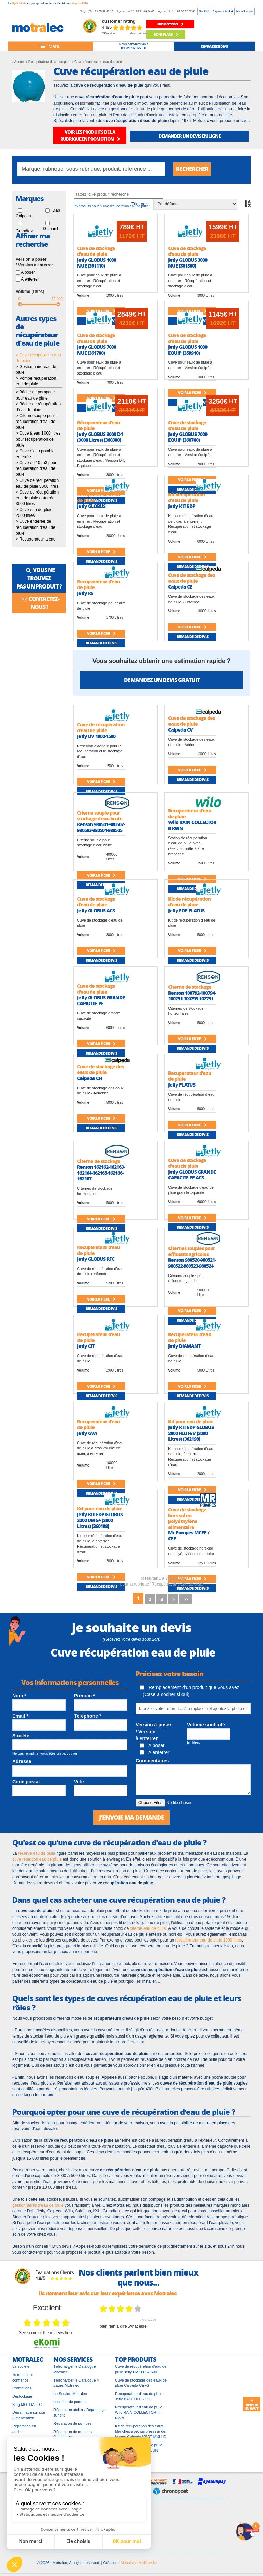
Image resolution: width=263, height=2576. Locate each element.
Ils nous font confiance (22, 2377)
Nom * (19, 1695)
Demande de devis (101, 561)
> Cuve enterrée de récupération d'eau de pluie (35, 527)
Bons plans (166, 34)
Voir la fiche (101, 551)
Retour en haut (252, 2404)
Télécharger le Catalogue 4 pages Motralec (76, 2383)
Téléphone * (87, 1716)
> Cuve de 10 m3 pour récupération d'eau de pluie (36, 468)
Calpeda (23, 216)
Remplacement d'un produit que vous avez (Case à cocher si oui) (189, 1691)
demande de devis (214, 46)
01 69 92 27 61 (186, 11)
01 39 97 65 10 (104, 11)
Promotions (22, 2388)
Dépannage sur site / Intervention (28, 2415)
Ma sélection (244, 11)
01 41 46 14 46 (145, 11)
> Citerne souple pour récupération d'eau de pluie (35, 421)
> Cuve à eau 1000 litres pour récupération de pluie (38, 439)
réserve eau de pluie (36, 1853)
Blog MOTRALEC (27, 2404)
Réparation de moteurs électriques (72, 2434)
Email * (20, 1716)
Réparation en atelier (24, 2429)
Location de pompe (69, 2402)
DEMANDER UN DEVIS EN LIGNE (190, 136)
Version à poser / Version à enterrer (153, 1731)
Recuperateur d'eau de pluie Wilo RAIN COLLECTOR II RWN (138, 2412)
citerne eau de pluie (148, 1928)
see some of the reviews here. (46, 2332)
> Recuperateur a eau (35, 539)
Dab (56, 210)
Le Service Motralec (70, 2393)
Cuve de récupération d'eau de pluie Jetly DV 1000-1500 (140, 2369)
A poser (28, 272)
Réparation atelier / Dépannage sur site (79, 2412)
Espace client (223, 11)
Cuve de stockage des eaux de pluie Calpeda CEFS (141, 2383)
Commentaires (152, 1761)
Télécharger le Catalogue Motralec (74, 2369)
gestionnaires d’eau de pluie (37, 2205)
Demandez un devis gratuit (162, 680)
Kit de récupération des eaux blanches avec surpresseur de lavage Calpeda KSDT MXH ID (140, 2431)
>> (186, 1599)
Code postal (26, 1781)
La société (20, 2366)
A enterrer (30, 279)
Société (204, 11)
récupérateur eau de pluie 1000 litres (208, 1940)
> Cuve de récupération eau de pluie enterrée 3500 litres (37, 498)
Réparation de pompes (72, 2423)
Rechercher (192, 169)
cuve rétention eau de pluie (37, 1859)
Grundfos (24, 231)
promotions (170, 24)
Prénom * (84, 1695)
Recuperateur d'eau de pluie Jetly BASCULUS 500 (138, 2396)
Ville (79, 1781)
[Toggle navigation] (50, 46)
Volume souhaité (206, 1725)
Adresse (21, 1761)
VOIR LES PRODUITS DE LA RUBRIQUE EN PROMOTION (90, 135)
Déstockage (22, 2396)
